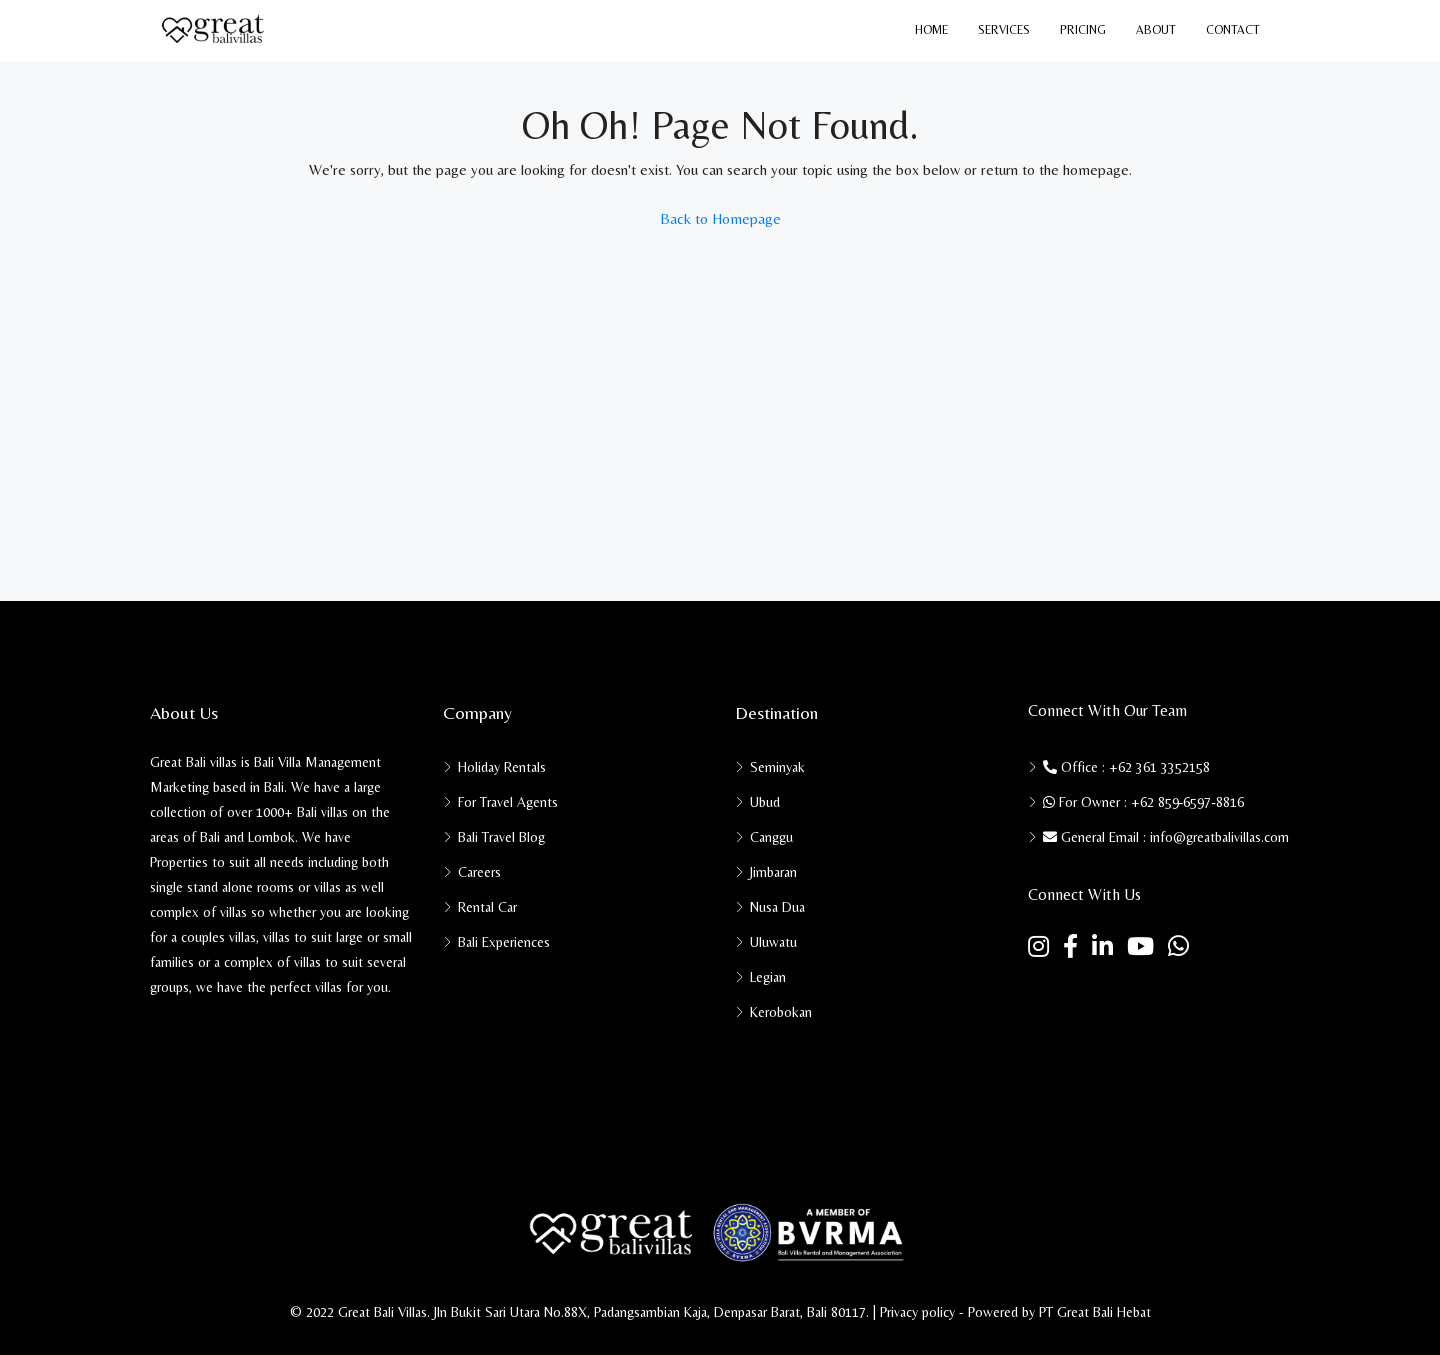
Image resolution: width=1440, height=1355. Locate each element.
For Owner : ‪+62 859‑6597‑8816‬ (1143, 802)
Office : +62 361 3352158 (1126, 767)
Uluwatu (773, 942)
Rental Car (487, 907)
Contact (1233, 30)
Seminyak (777, 767)
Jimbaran (773, 872)
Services (1004, 30)
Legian (768, 977)
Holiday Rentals (502, 767)
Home (931, 30)
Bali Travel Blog (501, 837)
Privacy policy (917, 1312)
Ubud (765, 802)
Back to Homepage (720, 218)
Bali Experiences (504, 942)
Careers (479, 872)
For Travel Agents (508, 802)
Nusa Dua (777, 907)
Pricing (1083, 30)
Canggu (771, 837)
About (1156, 30)
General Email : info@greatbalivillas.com (1166, 837)
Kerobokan (781, 1012)
